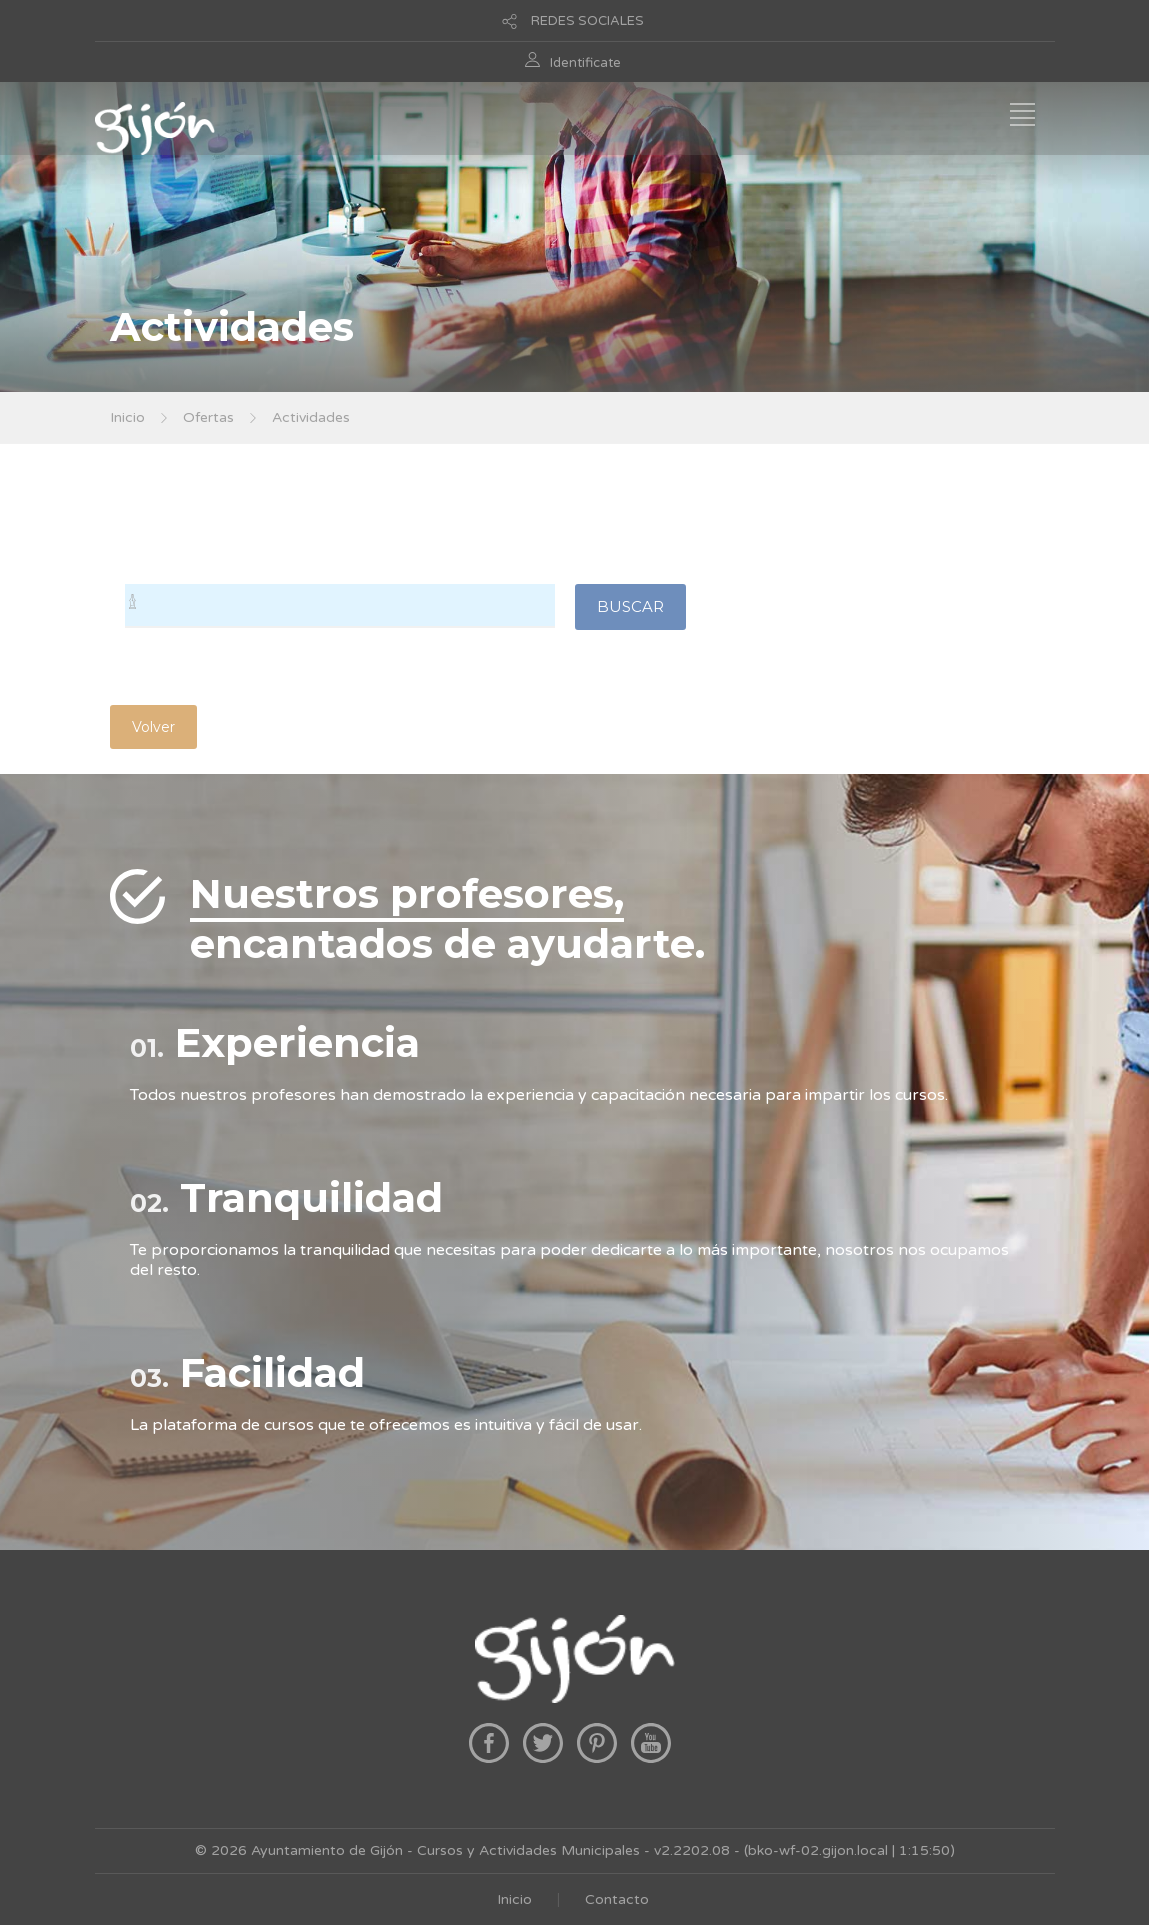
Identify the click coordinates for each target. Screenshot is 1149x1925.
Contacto (617, 1899)
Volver (153, 727)
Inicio (127, 417)
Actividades (311, 417)
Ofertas (208, 417)
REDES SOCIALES (587, 21)
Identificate (585, 63)
